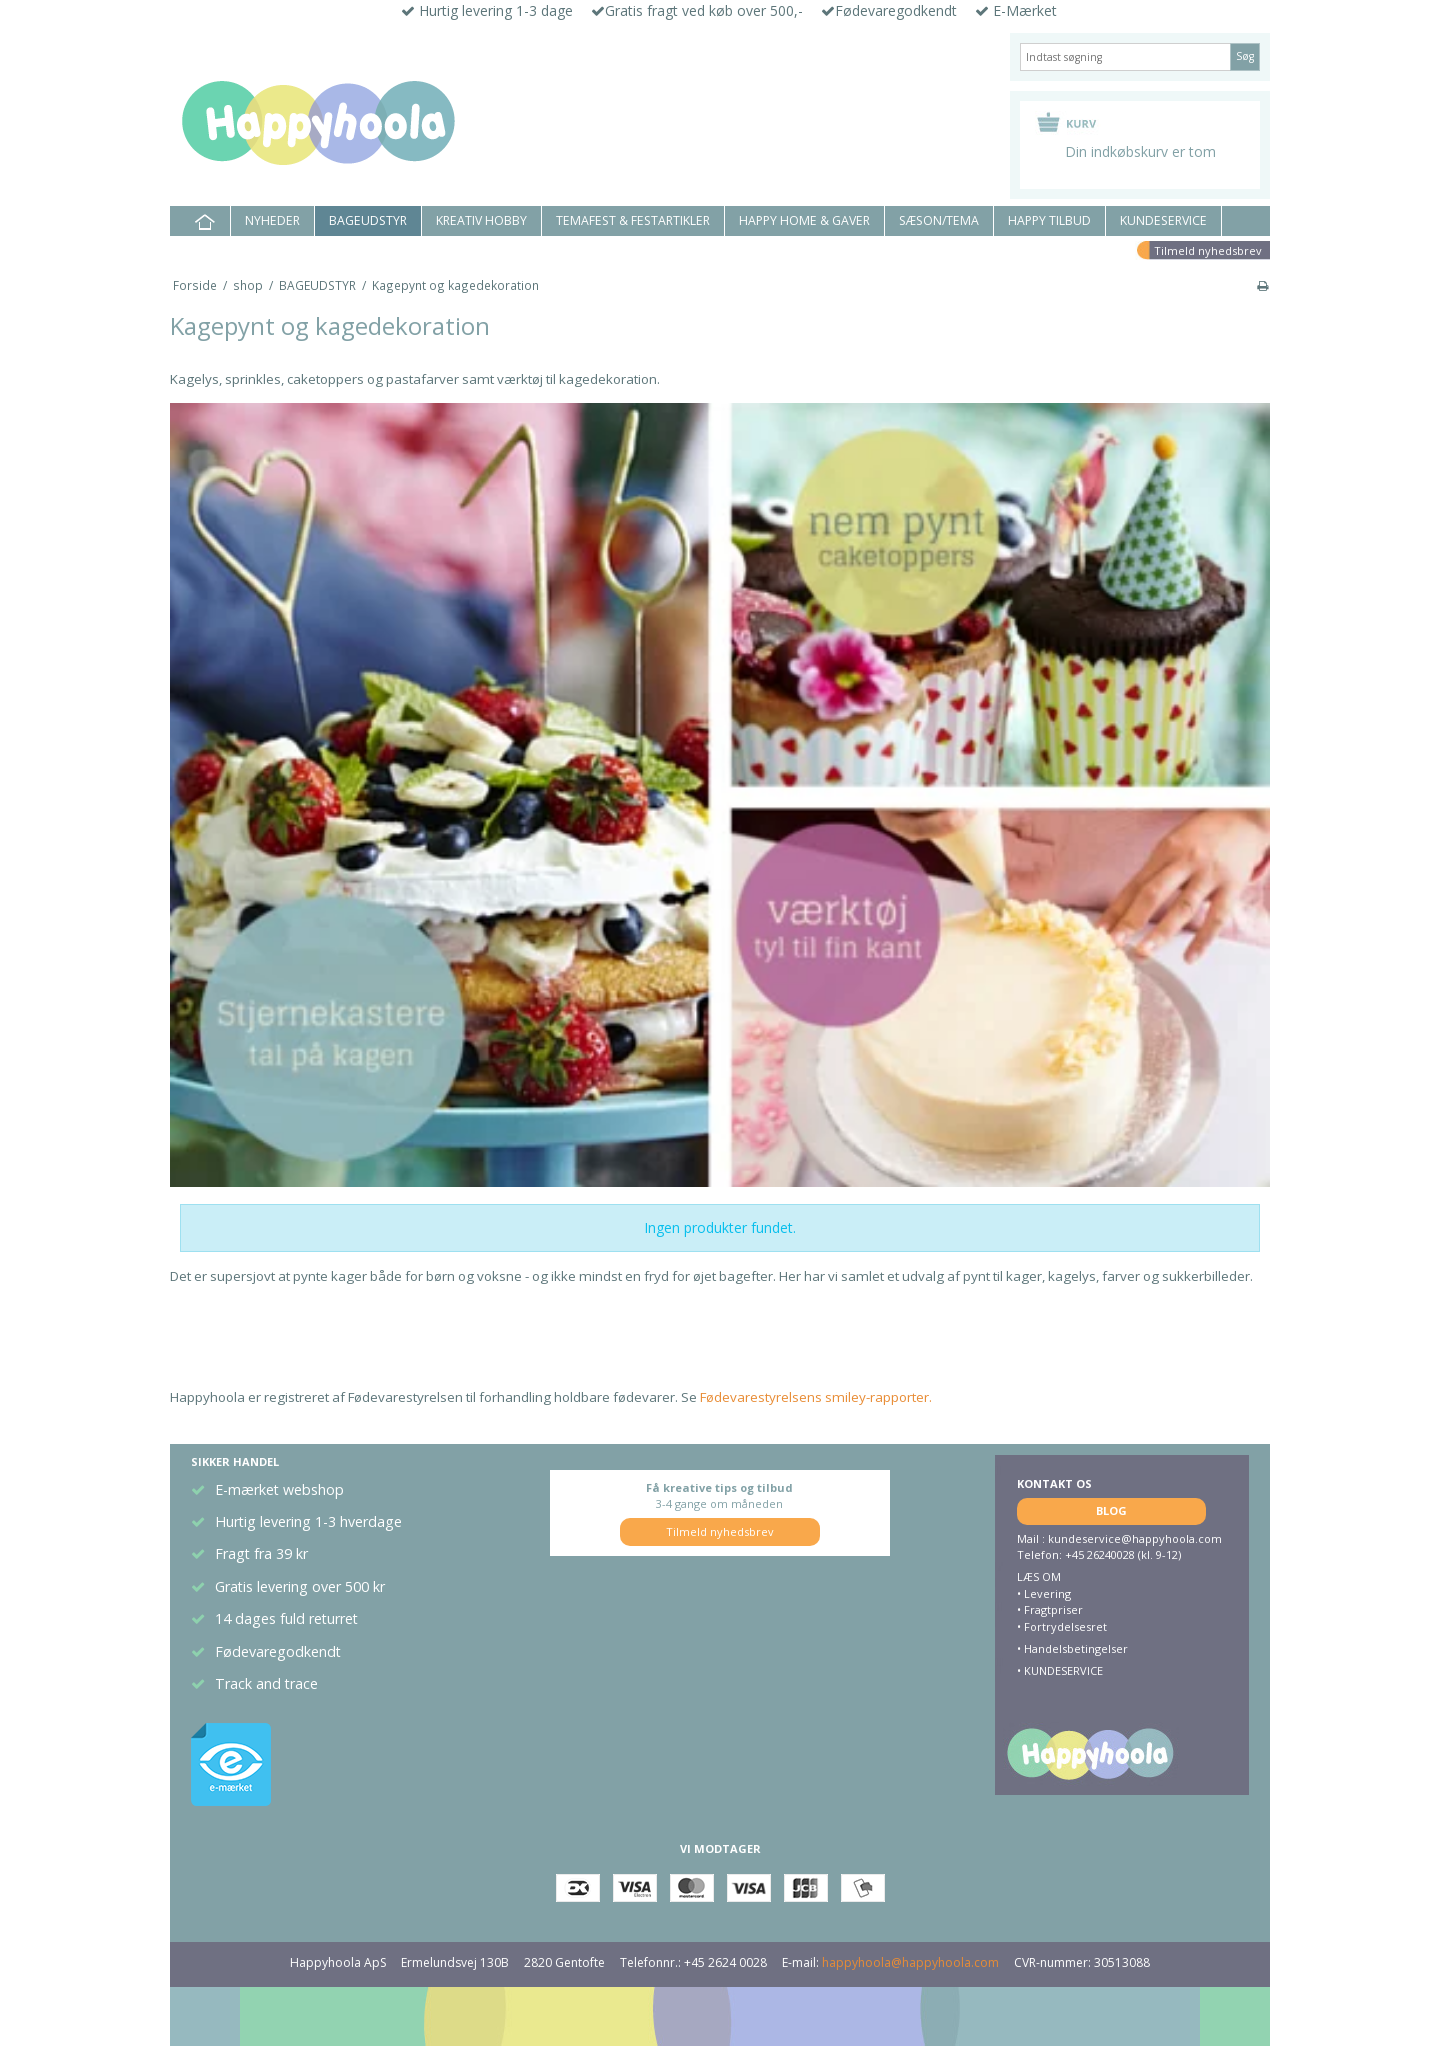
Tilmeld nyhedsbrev (1208, 250)
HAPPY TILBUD (1049, 220)
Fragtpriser (1053, 1609)
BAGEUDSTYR (368, 220)
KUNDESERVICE (1163, 220)
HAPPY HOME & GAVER (804, 220)
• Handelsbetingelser (1072, 1648)
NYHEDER (272, 220)
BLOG (1111, 1510)
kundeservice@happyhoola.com (1135, 1538)
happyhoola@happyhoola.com (910, 1962)
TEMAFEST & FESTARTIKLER (633, 220)
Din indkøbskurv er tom (1140, 151)
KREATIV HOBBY (481, 220)
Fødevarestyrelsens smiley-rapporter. (814, 1397)
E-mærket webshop (279, 1489)
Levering (1047, 1593)
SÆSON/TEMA (939, 220)
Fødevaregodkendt (278, 1651)
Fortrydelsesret (1065, 1626)
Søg (1245, 56)
